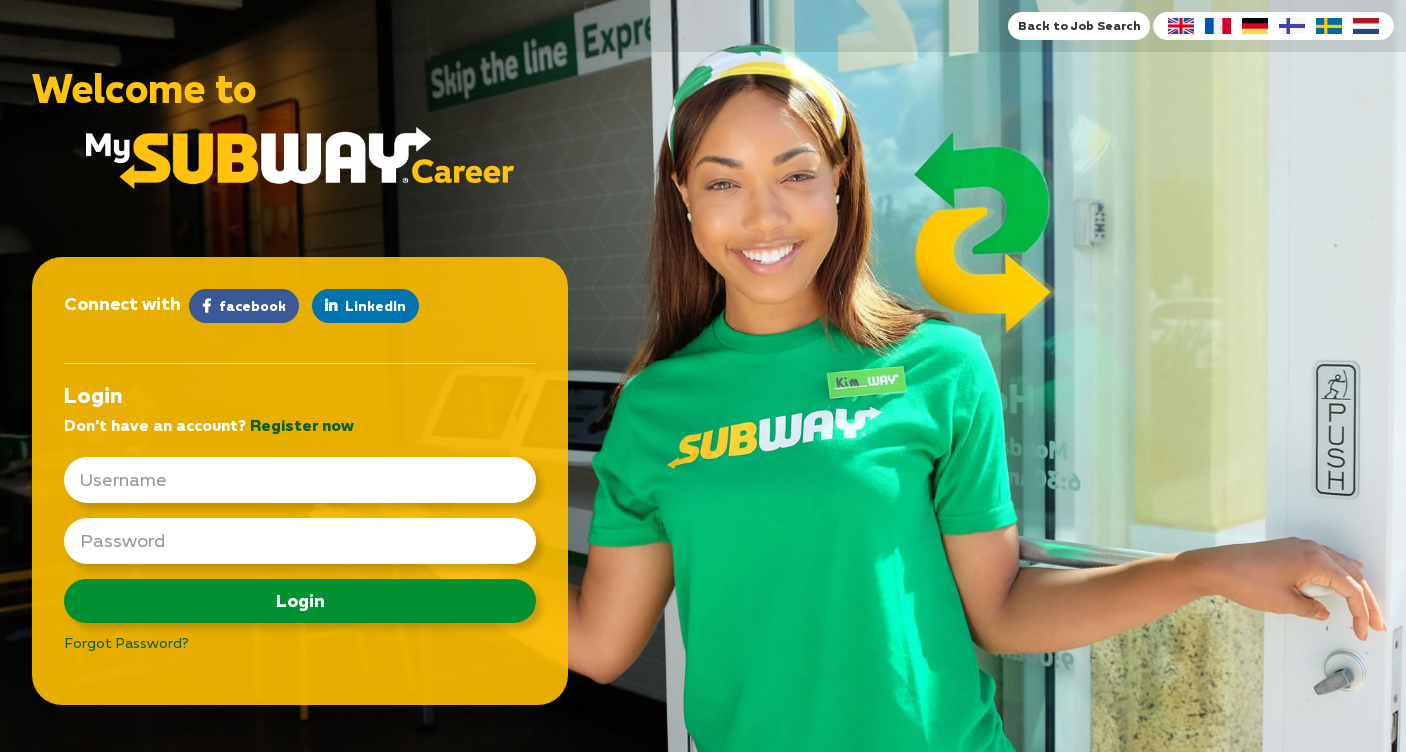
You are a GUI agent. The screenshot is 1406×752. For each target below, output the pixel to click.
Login (300, 600)
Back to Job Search (1079, 25)
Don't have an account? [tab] (209, 425)
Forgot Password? (126, 642)
